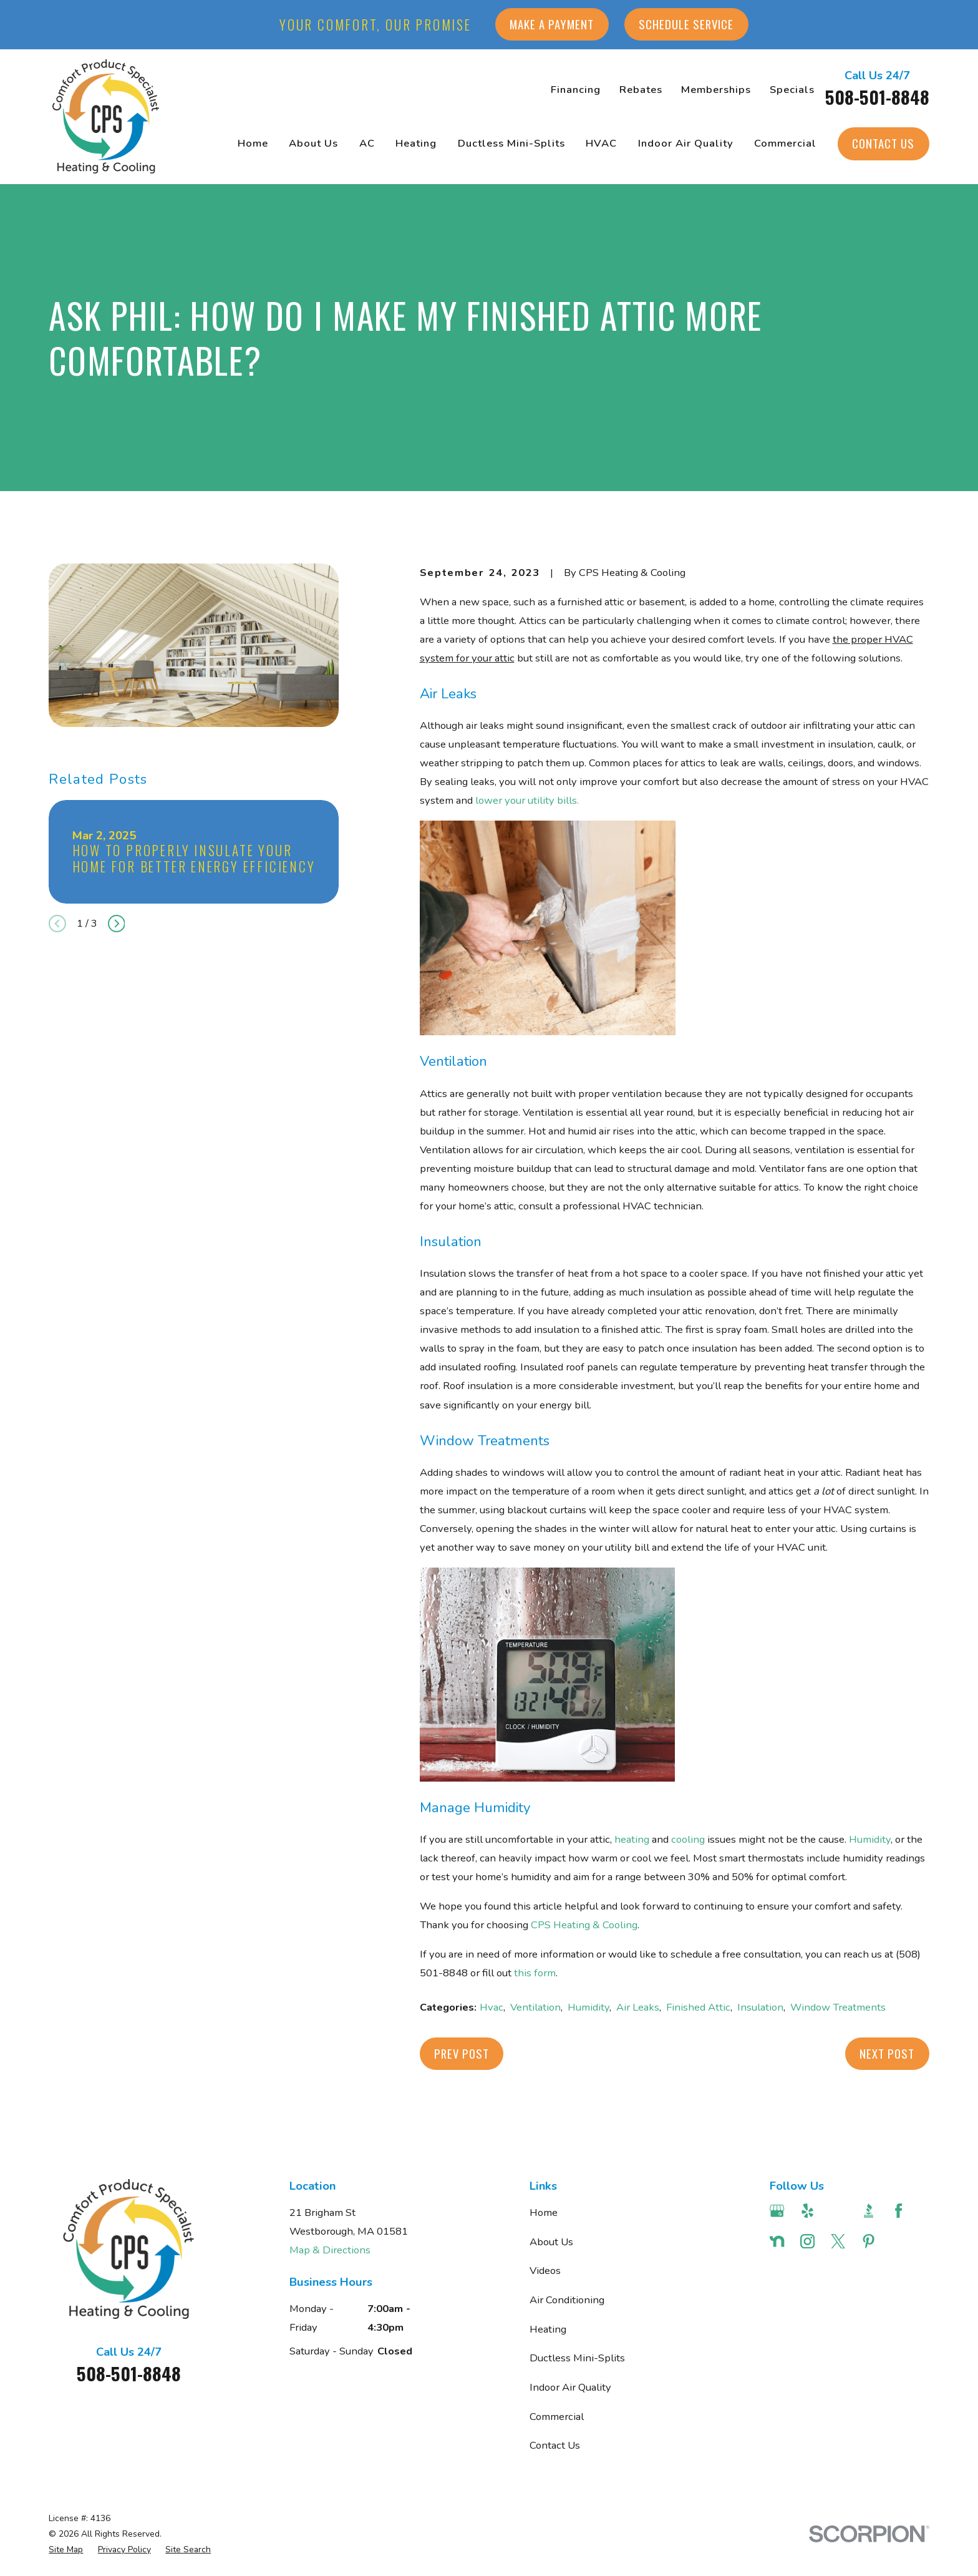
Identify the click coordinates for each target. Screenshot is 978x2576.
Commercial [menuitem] (785, 143)
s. (575, 800)
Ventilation (535, 2007)
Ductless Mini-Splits (577, 2358)
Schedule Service (686, 24)
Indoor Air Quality (570, 2387)
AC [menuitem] (367, 143)
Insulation (760, 2007)
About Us (551, 2242)
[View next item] (116, 923)
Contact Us (883, 143)
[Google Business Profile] (777, 2210)
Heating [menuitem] (416, 143)
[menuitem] (66, 2549)
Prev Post (461, 2053)
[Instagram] (807, 2241)
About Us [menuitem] (313, 143)
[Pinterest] (868, 2241)
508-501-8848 (877, 97)
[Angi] (838, 2210)
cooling (688, 1839)
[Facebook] (898, 2210)
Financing (576, 89)
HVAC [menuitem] (601, 143)
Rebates (640, 89)
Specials (792, 89)
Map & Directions (329, 2250)
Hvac (491, 2007)
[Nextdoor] (777, 2241)
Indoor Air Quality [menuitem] (686, 143)
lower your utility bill (523, 800)
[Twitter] (838, 2241)
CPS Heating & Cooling (584, 1925)
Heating (548, 2329)
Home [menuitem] (253, 143)
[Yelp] (807, 2210)
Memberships (716, 89)
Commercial (557, 2416)
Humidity (870, 1839)
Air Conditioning (567, 2300)
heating (631, 1839)
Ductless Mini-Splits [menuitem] (511, 143)
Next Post (886, 2053)
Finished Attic (698, 2007)
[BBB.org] (868, 2210)
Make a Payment (552, 24)
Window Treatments (838, 2007)
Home (544, 2212)
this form (535, 1973)
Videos (545, 2270)
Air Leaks (637, 2007)
